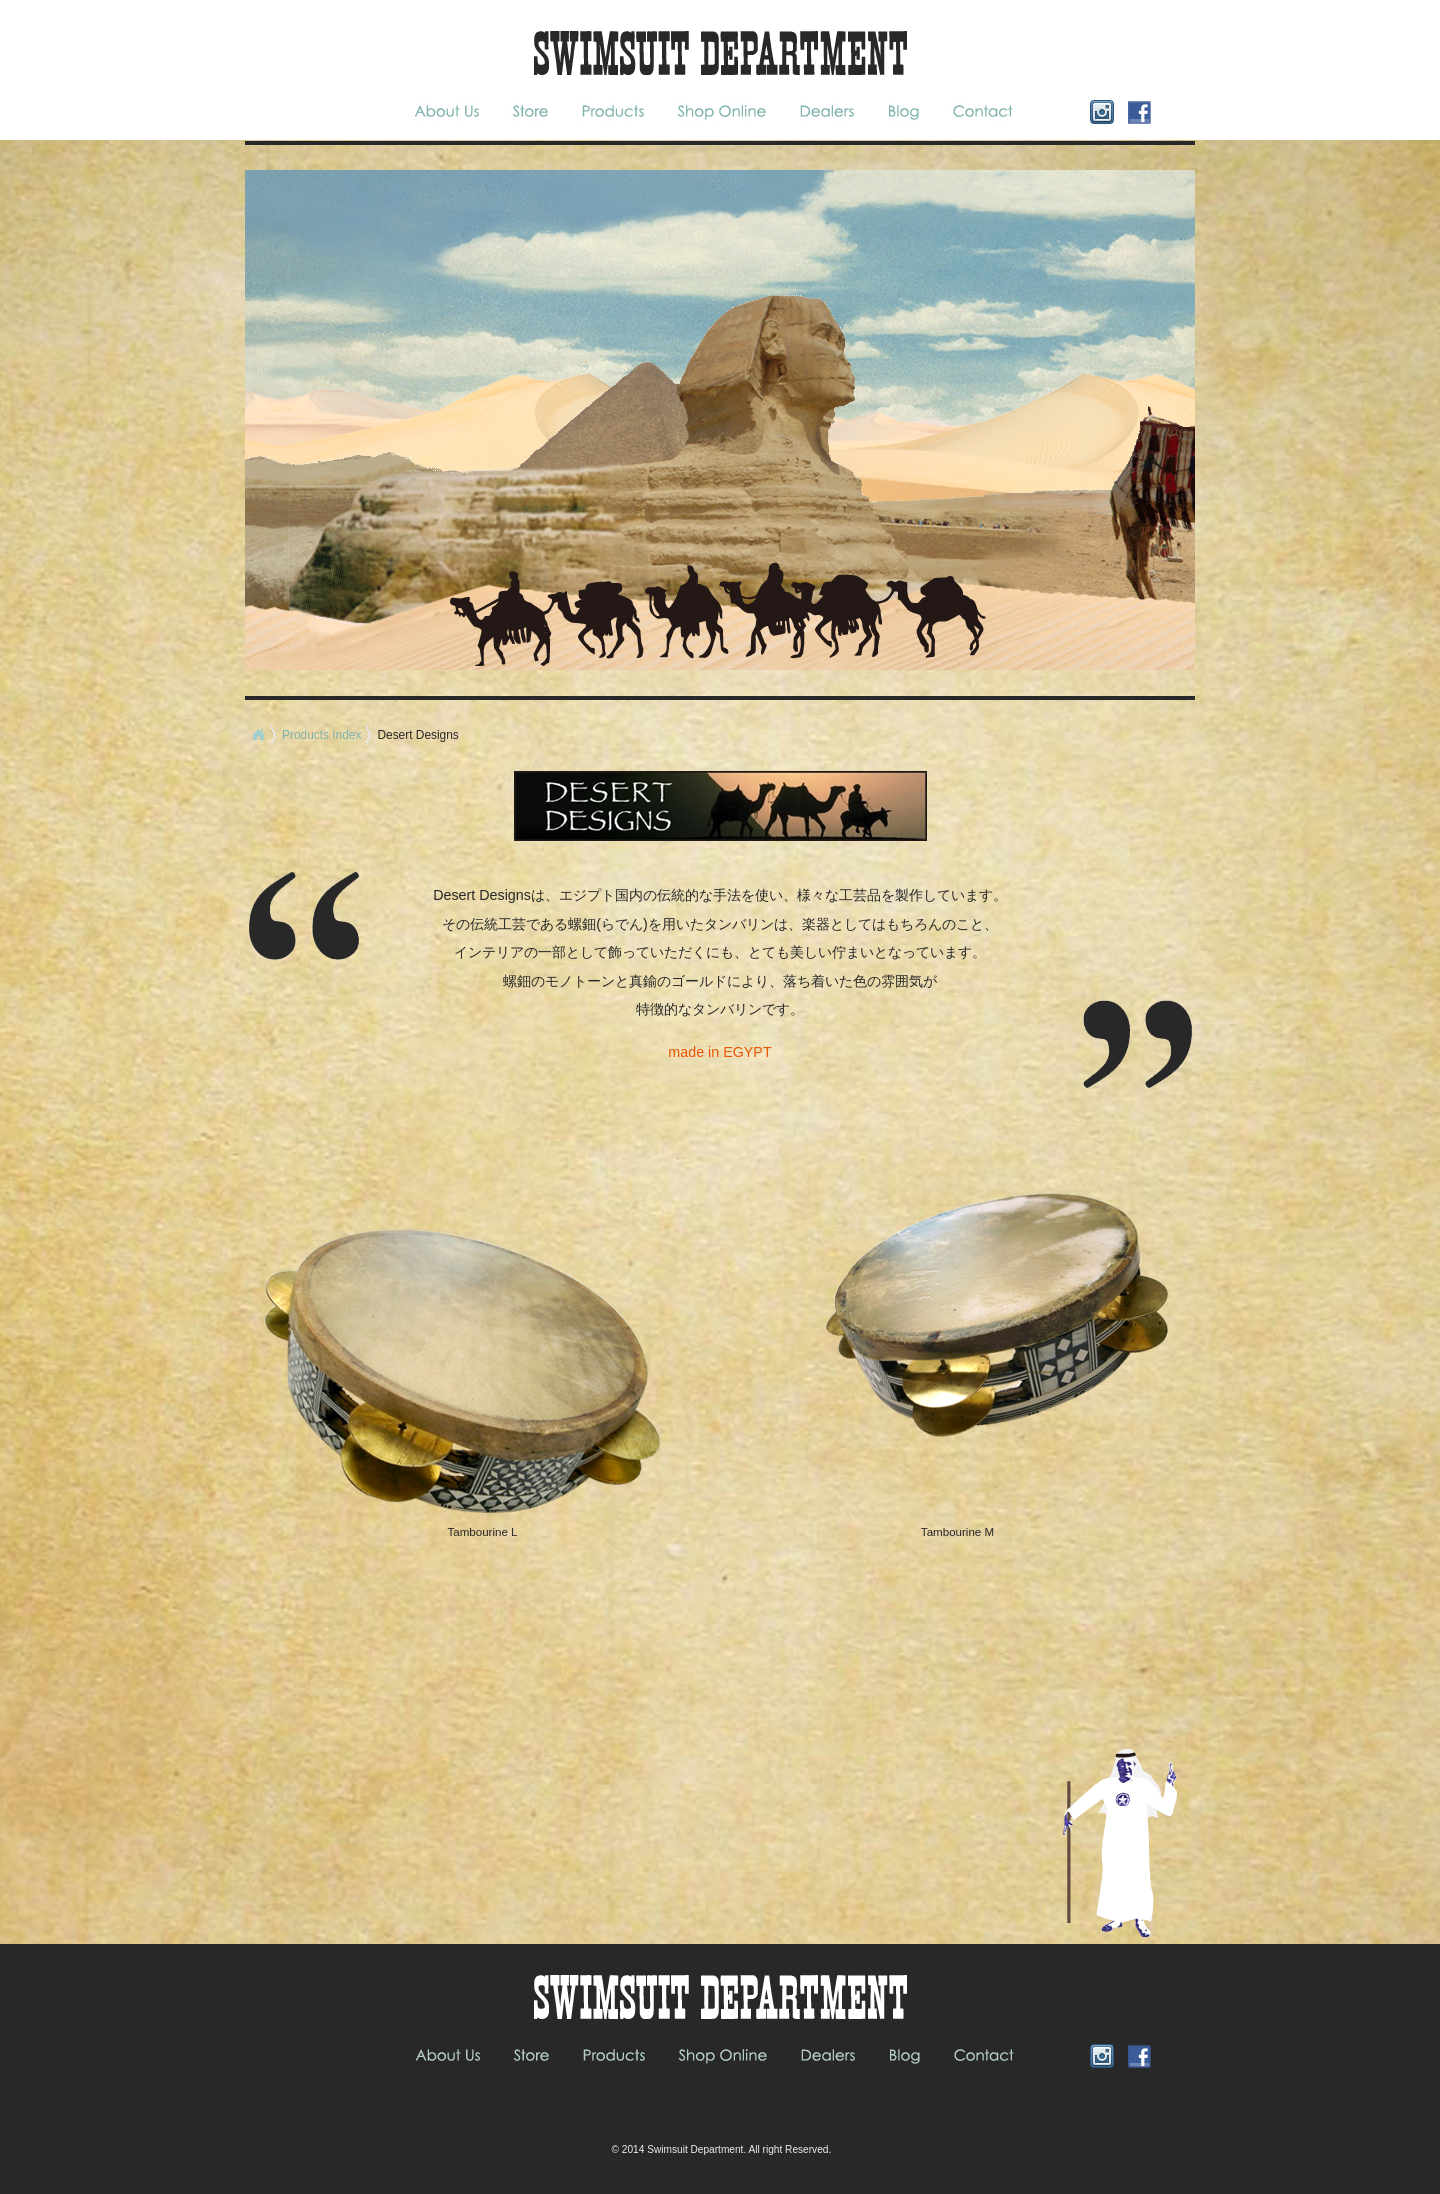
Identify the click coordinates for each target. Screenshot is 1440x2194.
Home (258, 735)
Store (530, 111)
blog (905, 111)
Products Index (321, 735)
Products (615, 111)
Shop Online (723, 111)
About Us (453, 111)
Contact (981, 111)
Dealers (827, 111)
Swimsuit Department (695, 2149)
